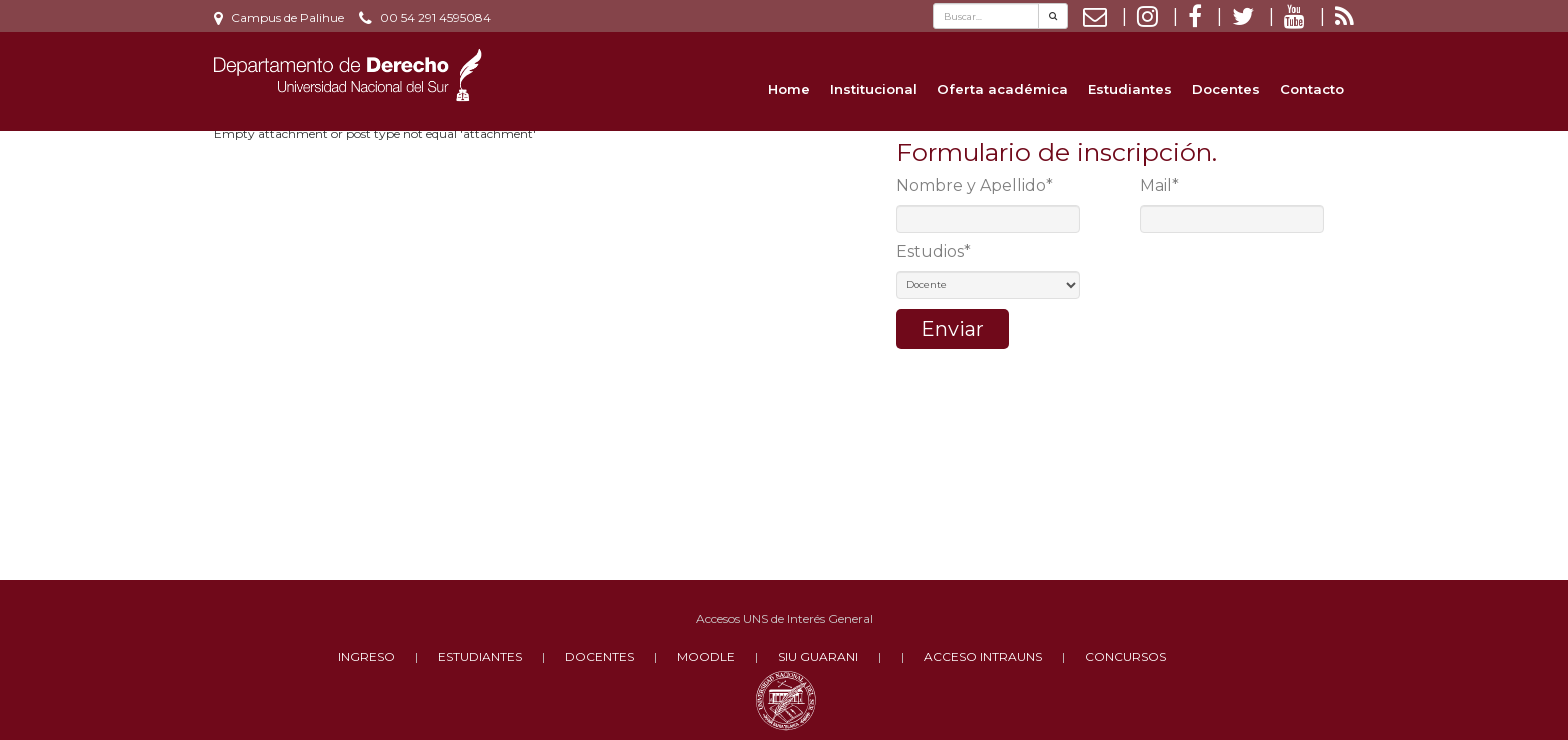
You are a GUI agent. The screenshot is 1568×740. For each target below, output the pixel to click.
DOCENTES (599, 656)
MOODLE (706, 656)
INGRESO (366, 656)
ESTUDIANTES (480, 656)
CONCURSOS (1125, 656)
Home (789, 89)
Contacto (1312, 89)
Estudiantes (1130, 89)
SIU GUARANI (818, 656)
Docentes (1226, 89)
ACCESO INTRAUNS (983, 656)
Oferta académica (1002, 89)
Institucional (873, 89)
